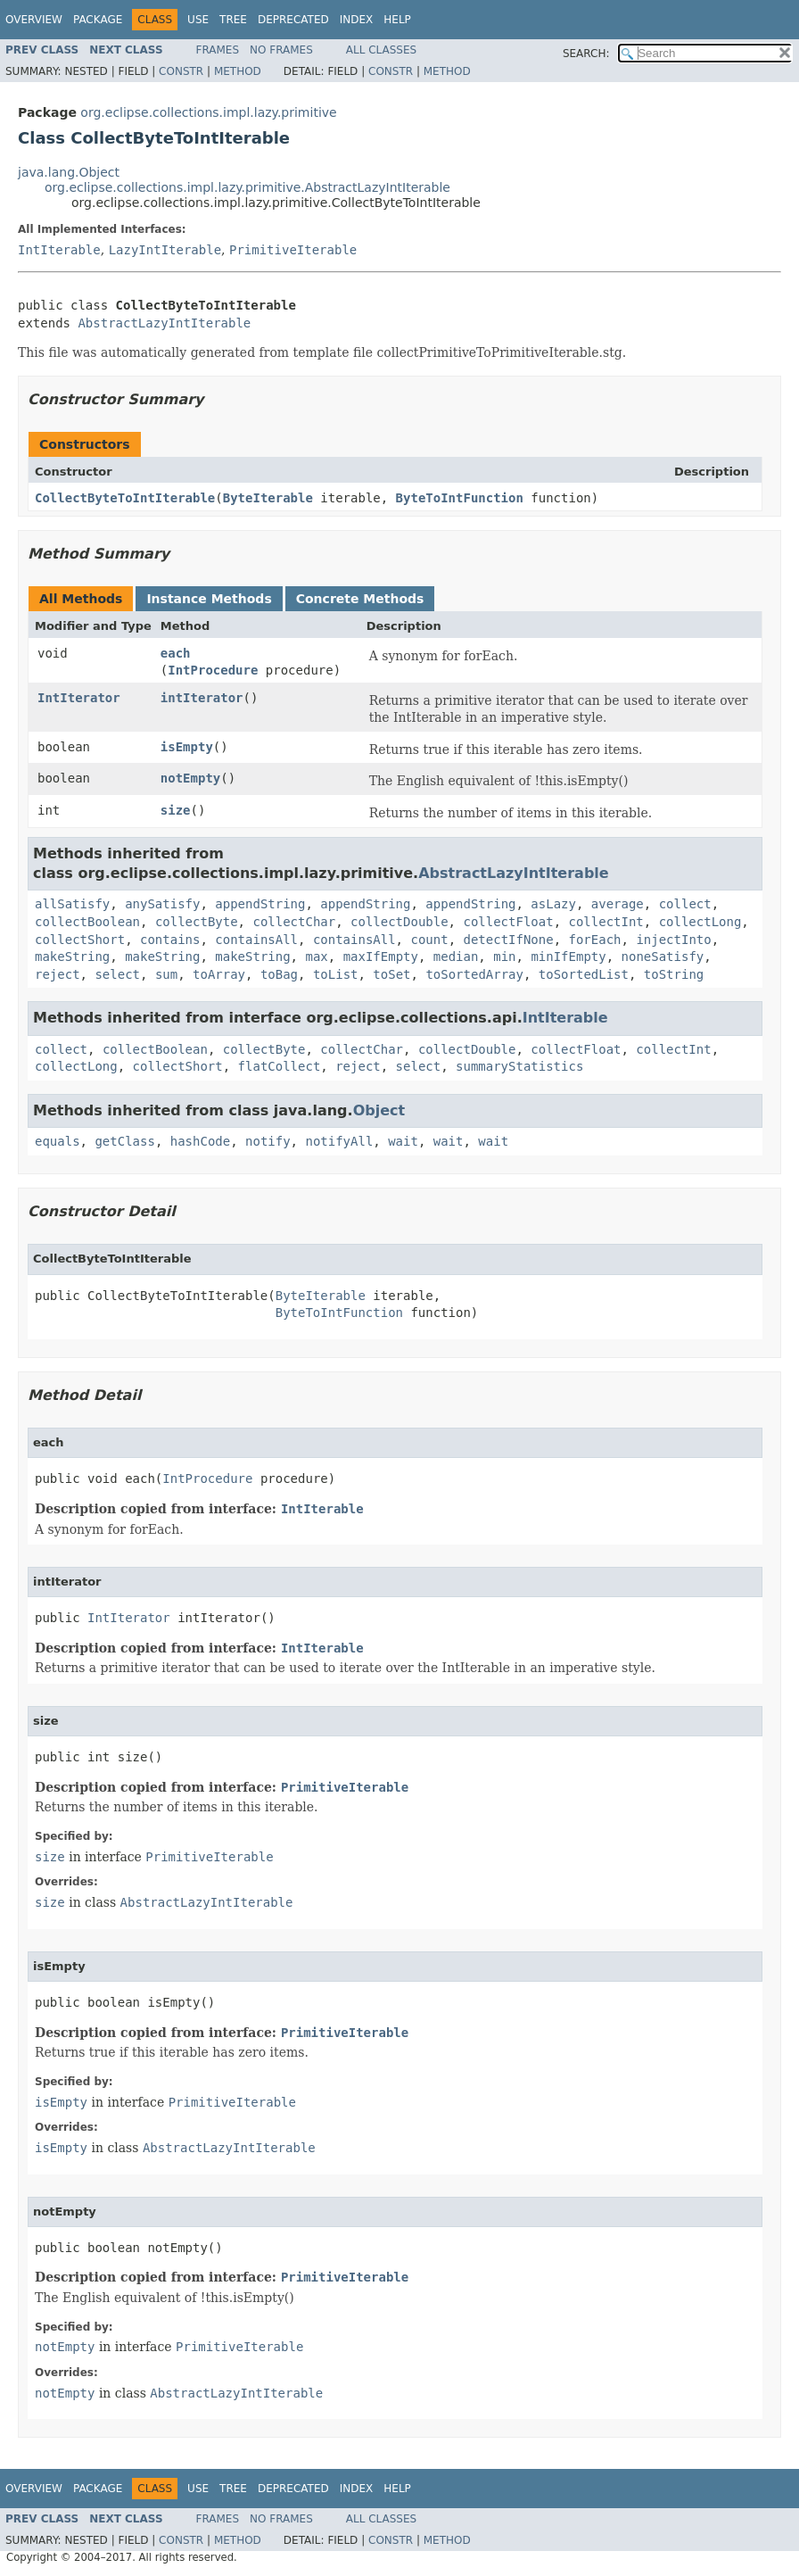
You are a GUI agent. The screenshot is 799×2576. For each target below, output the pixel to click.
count (429, 939)
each (176, 653)
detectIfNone (508, 939)
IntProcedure (213, 670)
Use (198, 19)
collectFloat (508, 922)
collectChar (293, 922)
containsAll (256, 939)
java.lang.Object (68, 172)
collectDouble (399, 922)
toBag (279, 974)
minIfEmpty (568, 956)
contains (170, 939)
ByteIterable (268, 498)
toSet (391, 974)
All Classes (381, 50)
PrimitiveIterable (293, 250)
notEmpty (190, 778)
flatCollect (279, 1066)
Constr (181, 71)
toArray (219, 974)
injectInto (673, 939)
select (117, 974)
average (617, 904)
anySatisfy (162, 904)
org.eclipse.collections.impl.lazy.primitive (208, 112)
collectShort (80, 939)
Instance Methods (208, 599)
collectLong (700, 922)
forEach (595, 939)
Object (379, 1110)
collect (685, 904)
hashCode (200, 1141)
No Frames (281, 50)
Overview (33, 19)
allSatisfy (72, 904)
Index (357, 19)
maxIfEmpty (380, 956)
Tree (233, 19)
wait (403, 1141)
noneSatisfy (663, 956)
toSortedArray (474, 974)
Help (397, 19)
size (176, 810)
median (456, 956)
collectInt (605, 922)
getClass (124, 1141)
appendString (260, 904)
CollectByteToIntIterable (125, 498)
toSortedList (584, 974)
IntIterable (59, 250)
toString (674, 974)
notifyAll (339, 1141)
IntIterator (78, 698)
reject (57, 974)
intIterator (202, 698)
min (504, 956)
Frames (218, 50)
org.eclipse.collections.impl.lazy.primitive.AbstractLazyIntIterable (247, 187)
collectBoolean (87, 922)
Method (237, 71)
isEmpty (187, 747)
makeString (72, 956)
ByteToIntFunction (459, 498)
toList (335, 974)
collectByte (196, 922)
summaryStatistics (519, 1066)
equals (57, 1141)
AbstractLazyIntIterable (164, 323)
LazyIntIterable (165, 250)
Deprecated (293, 19)
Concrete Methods (360, 599)
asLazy (553, 904)
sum (166, 974)
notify (268, 1141)
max (316, 956)
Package (97, 19)
